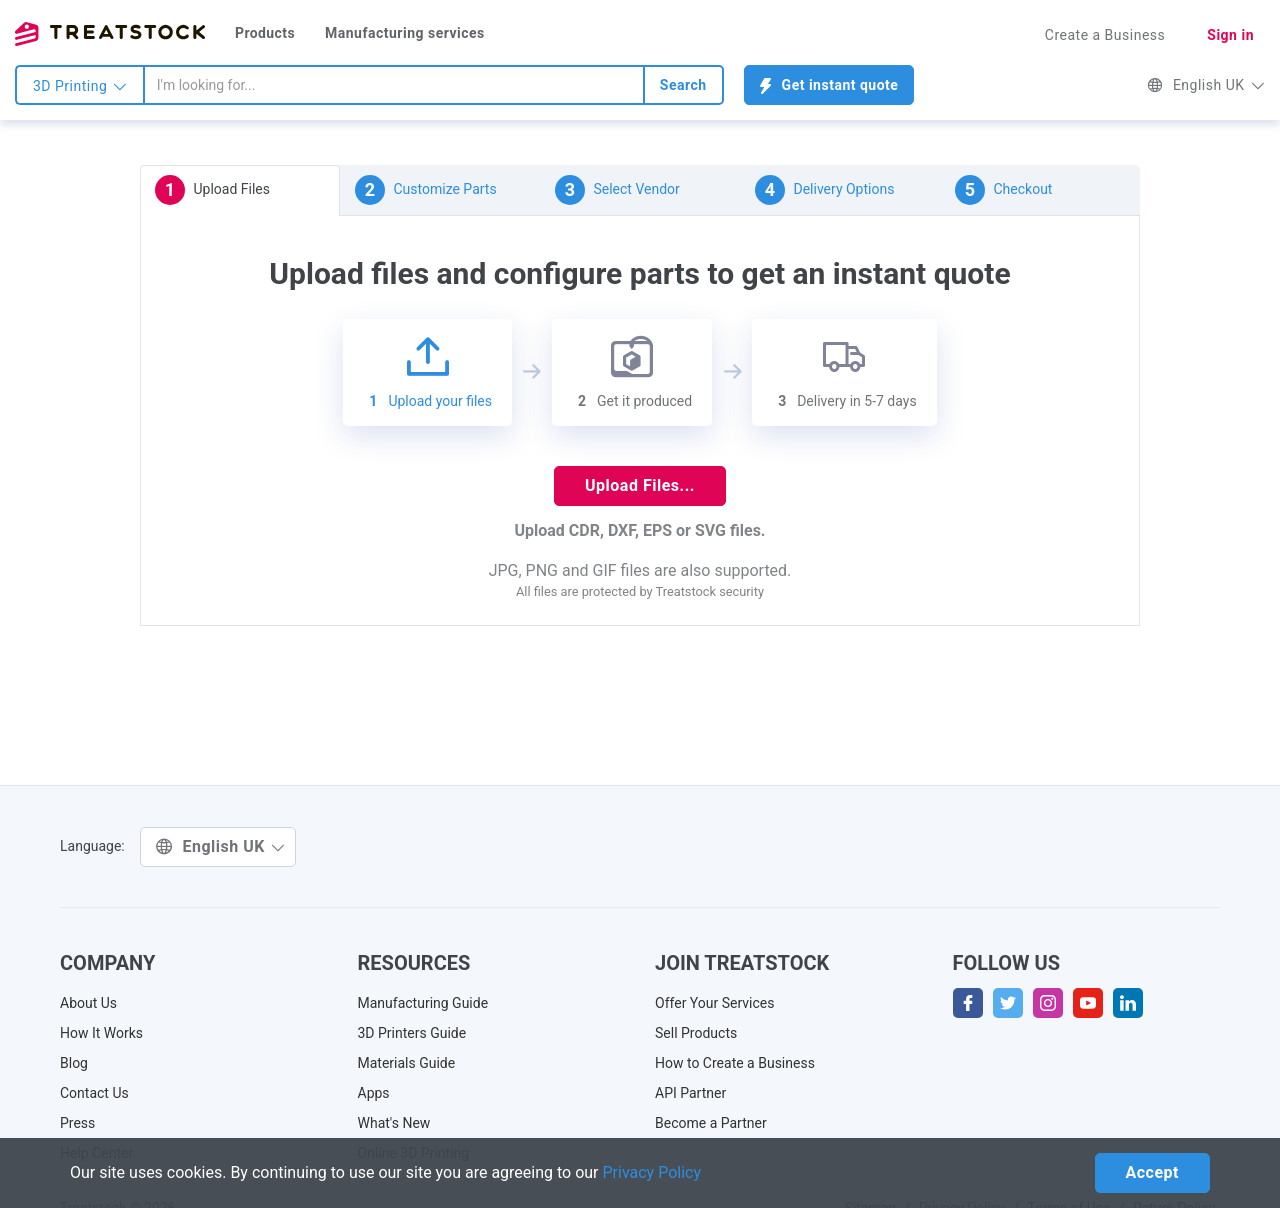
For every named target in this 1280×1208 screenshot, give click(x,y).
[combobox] (394, 85)
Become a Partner (711, 1123)
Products (265, 33)
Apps (374, 1093)
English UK (1206, 85)
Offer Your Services (715, 1003)
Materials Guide (407, 1063)
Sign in (1230, 35)
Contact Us (94, 1093)
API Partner (690, 1093)
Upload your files (427, 372)
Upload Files (212, 190)
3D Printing (80, 86)
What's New (394, 1123)
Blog (74, 1063)
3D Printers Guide (412, 1033)
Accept (1152, 1172)
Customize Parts (426, 190)
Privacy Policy (652, 1172)
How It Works (101, 1033)
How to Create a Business (735, 1063)
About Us (88, 1003)
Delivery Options (824, 190)
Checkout (1003, 190)
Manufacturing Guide (423, 1003)
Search (683, 85)
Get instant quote (829, 85)
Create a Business (1105, 35)
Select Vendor (617, 190)
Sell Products (696, 1033)
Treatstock (110, 34)
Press (77, 1123)
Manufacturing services (405, 33)
